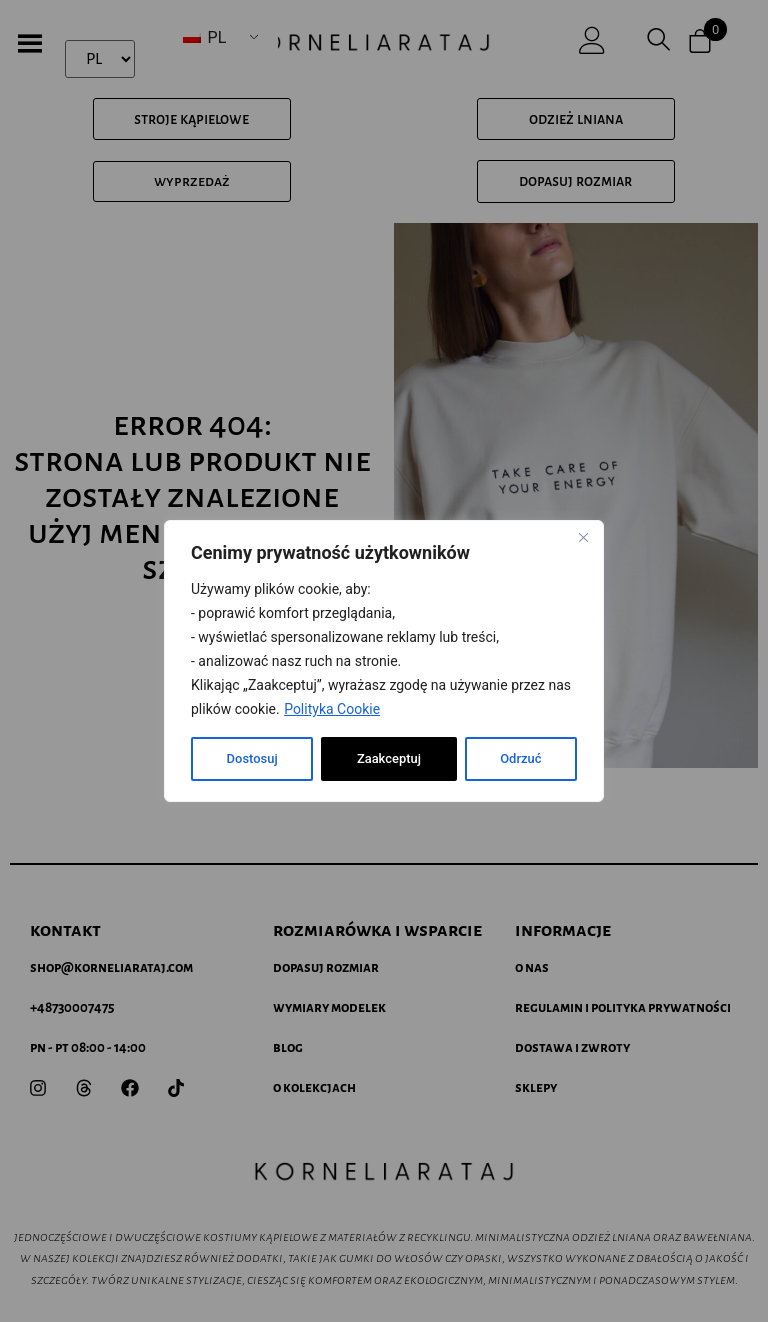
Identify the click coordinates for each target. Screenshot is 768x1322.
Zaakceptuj (508, 759)
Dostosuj (251, 759)
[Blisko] (583, 537)
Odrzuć (377, 759)
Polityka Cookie (332, 709)
